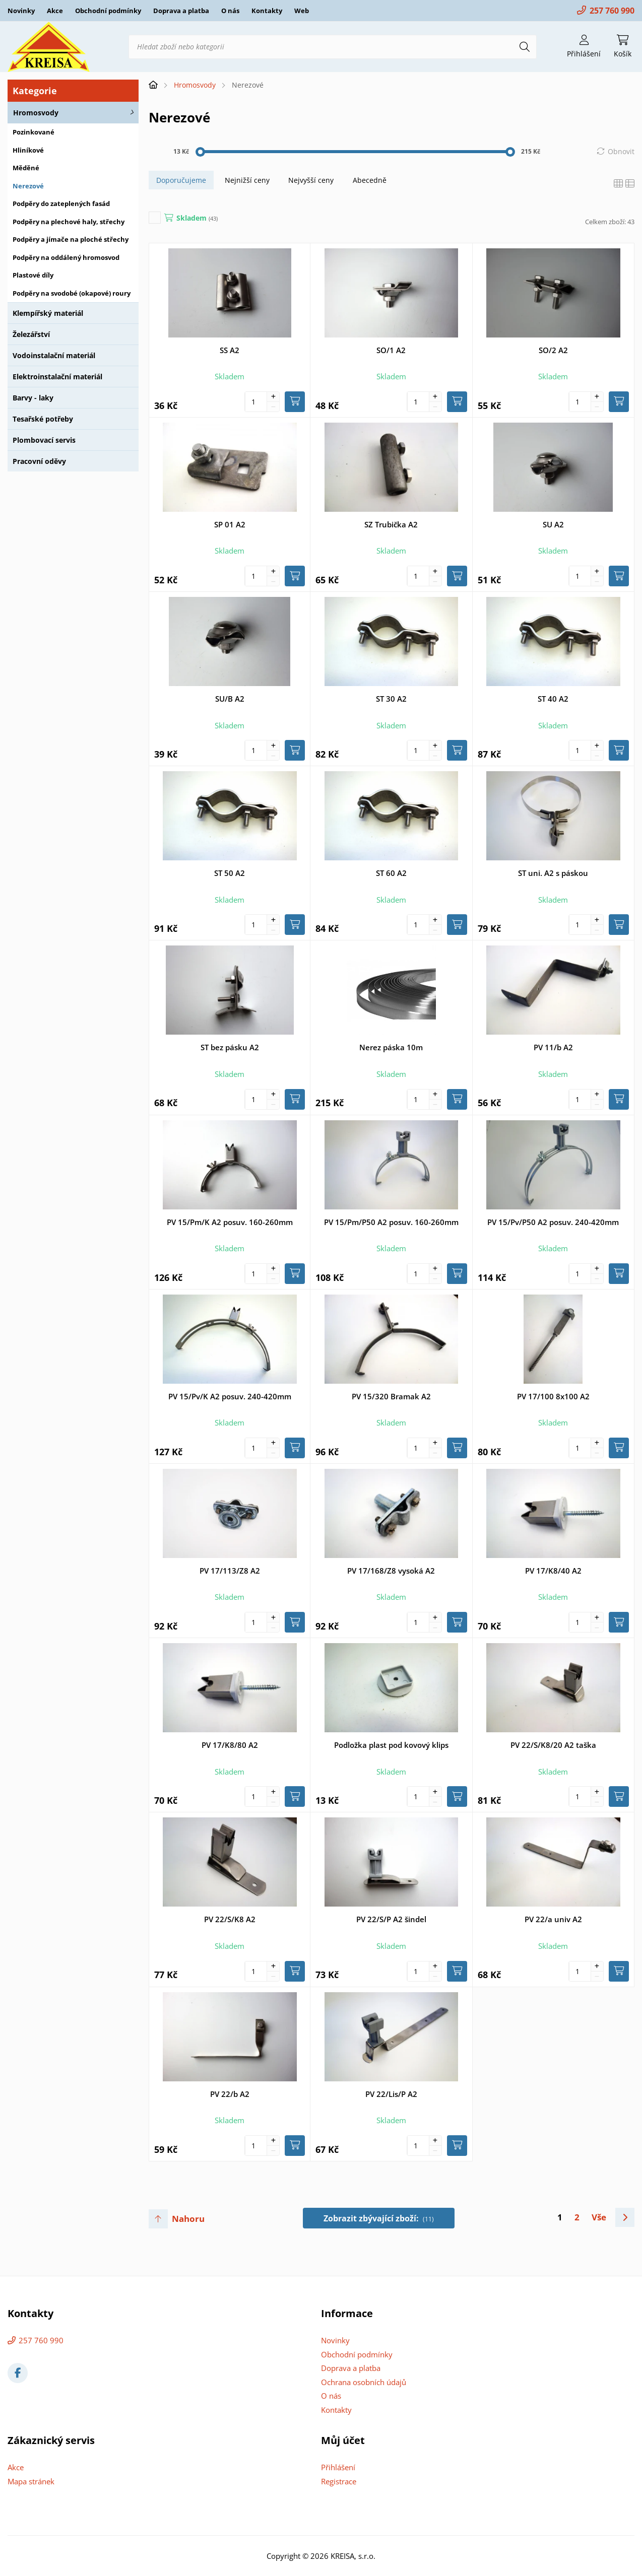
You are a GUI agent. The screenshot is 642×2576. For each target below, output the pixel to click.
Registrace (338, 2481)
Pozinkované (33, 132)
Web (301, 10)
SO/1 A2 (391, 350)
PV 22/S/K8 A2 (229, 1919)
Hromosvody (35, 112)
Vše (599, 2217)
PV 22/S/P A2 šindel (391, 1919)
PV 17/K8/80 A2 (230, 1745)
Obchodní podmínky (108, 10)
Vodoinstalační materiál (54, 355)
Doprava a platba (181, 10)
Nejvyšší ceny (311, 180)
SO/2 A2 (553, 350)
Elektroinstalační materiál (57, 376)
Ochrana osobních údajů (363, 2382)
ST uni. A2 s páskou (553, 873)
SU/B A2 (229, 699)
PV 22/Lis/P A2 (391, 2094)
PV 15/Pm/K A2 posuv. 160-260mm (230, 1222)
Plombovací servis (44, 440)
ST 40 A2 (553, 699)
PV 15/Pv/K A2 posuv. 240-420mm (229, 1396)
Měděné (26, 167)
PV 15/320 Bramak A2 (391, 1396)
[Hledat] (524, 47)
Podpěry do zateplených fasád (61, 203)
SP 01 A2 (229, 524)
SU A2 (553, 524)
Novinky (21, 10)
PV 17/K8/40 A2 (553, 1571)
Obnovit (621, 151)
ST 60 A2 (391, 873)
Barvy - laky (33, 397)
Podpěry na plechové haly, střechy (68, 221)
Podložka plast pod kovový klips (391, 1745)
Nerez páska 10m (391, 1047)
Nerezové (28, 185)
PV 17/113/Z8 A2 (230, 1571)
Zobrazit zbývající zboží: (379, 2218)
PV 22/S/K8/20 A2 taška (553, 1745)
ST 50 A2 (229, 873)
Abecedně (370, 180)
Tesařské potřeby (43, 419)
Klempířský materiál (48, 313)
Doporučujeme (181, 180)
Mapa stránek (31, 2481)
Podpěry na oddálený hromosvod (66, 257)
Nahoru (188, 2218)
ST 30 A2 (391, 699)
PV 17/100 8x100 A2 (553, 1396)
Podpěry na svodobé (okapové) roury (72, 293)
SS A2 (229, 350)
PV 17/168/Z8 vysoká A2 (391, 1571)
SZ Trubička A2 (391, 524)
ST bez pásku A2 (230, 1047)
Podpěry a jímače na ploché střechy (71, 239)
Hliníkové (28, 150)
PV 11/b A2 (553, 1047)
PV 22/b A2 (229, 2094)
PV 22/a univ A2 (553, 1919)
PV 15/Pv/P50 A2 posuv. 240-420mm (553, 1222)
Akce (55, 10)
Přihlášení (338, 2467)
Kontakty (266, 10)
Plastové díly (33, 275)
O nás (230, 10)
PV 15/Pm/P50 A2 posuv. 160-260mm (391, 1222)
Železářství (31, 334)
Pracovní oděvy (39, 461)
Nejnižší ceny (247, 180)
